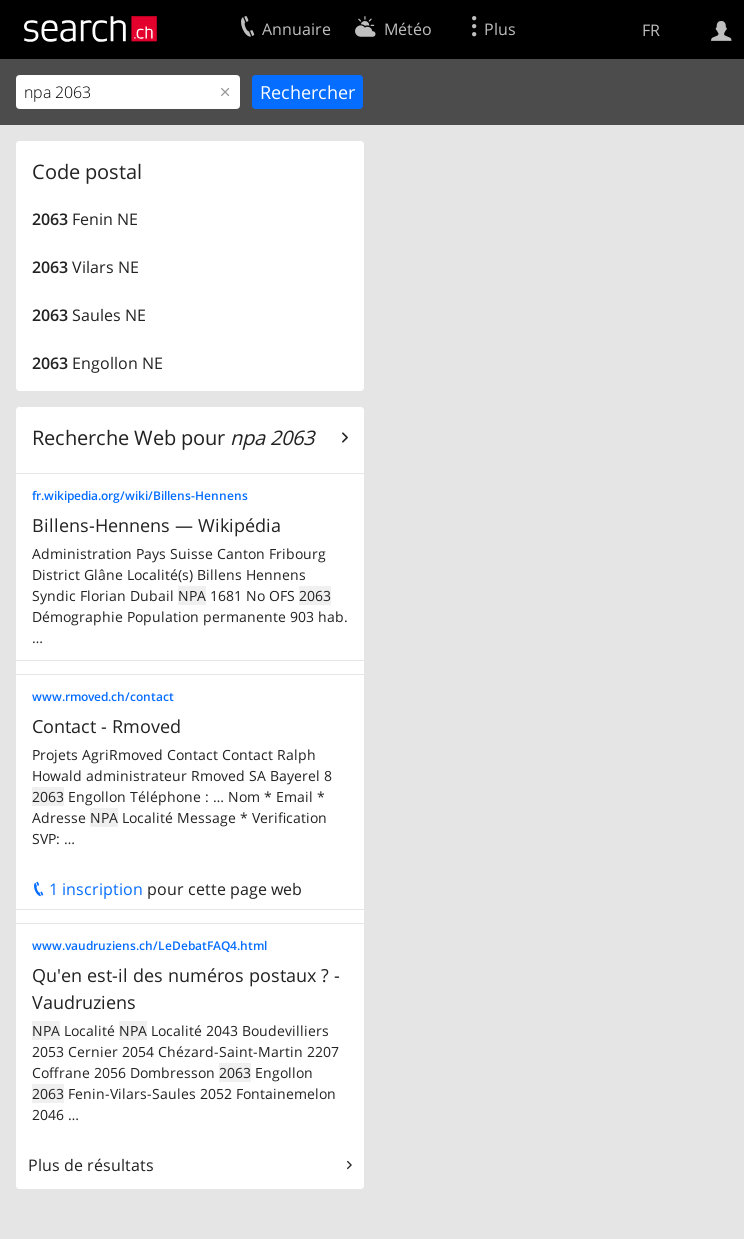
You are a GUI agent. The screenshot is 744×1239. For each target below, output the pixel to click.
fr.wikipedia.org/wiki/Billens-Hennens (140, 495)
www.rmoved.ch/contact (103, 696)
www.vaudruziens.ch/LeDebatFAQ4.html (149, 945)
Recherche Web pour (173, 437)
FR (651, 30)
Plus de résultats (91, 1165)
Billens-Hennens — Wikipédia (156, 525)
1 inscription (87, 889)
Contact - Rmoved (106, 726)
